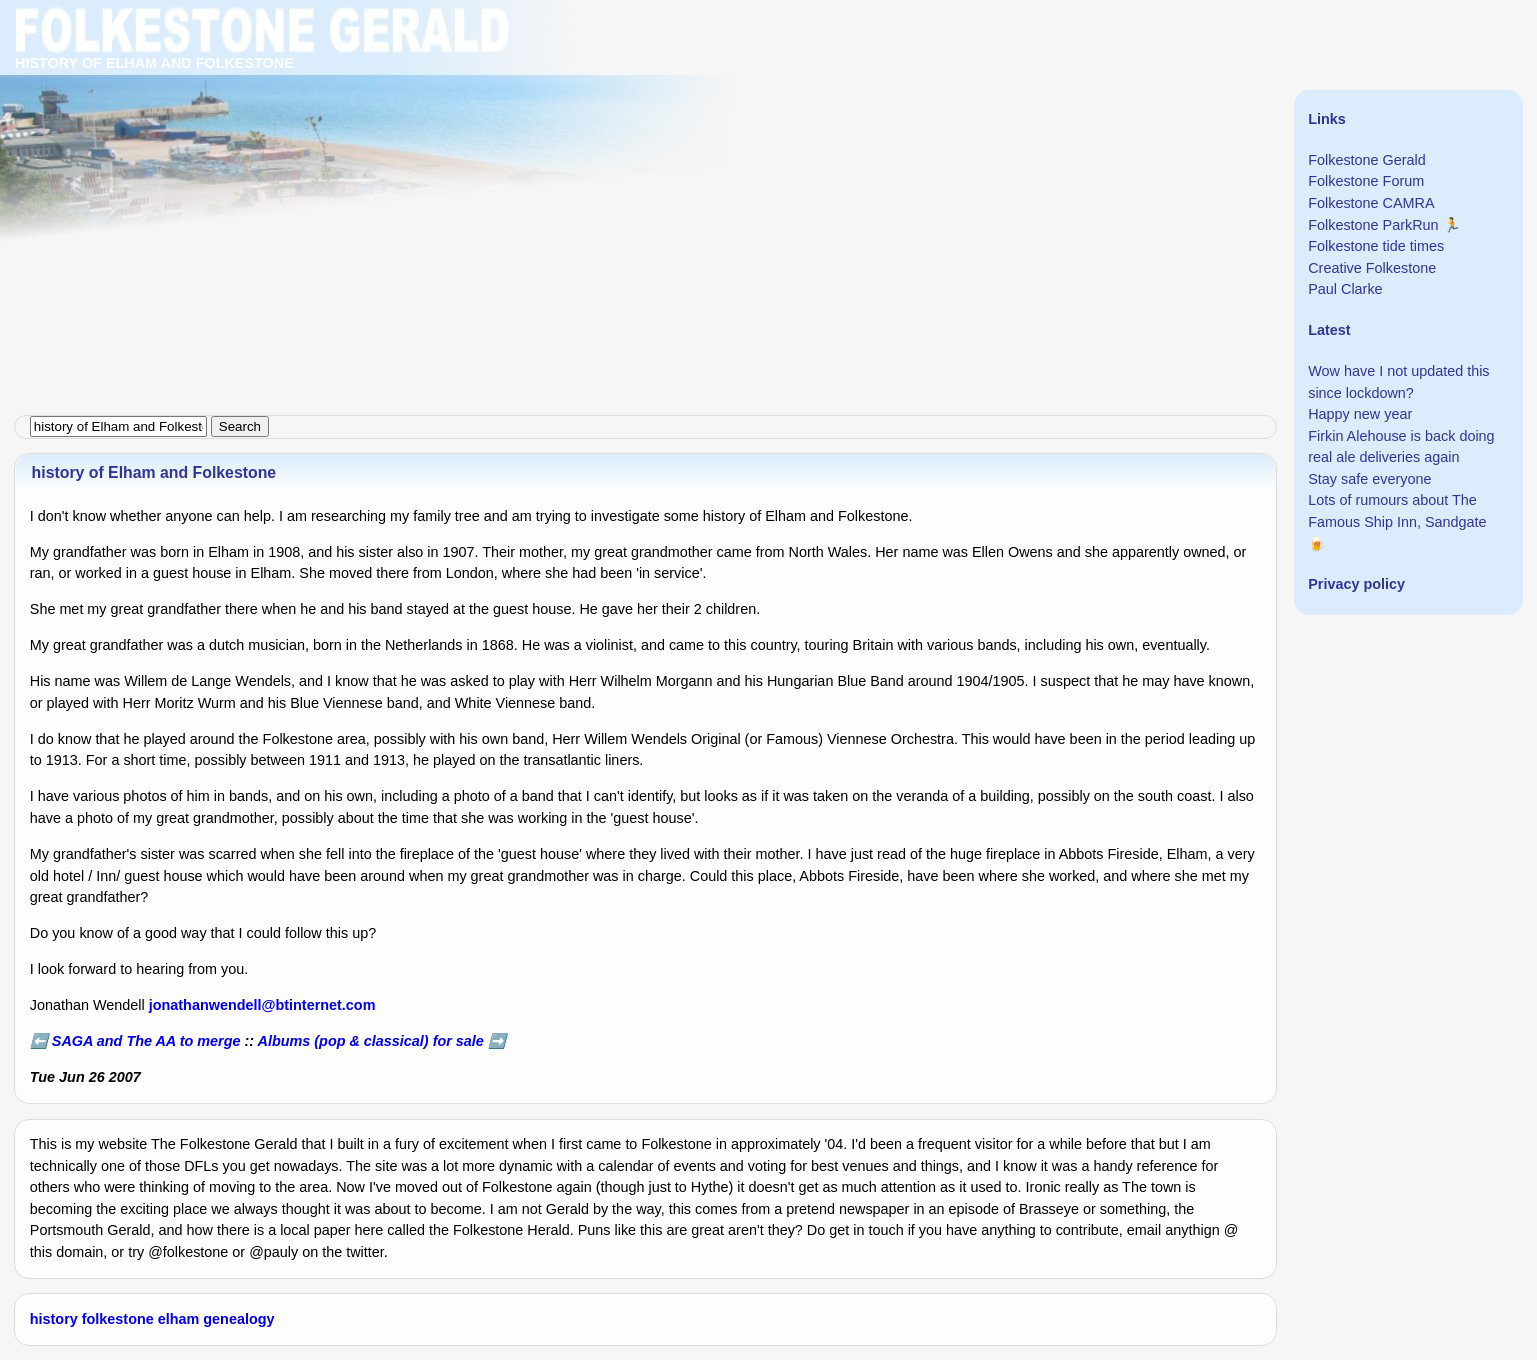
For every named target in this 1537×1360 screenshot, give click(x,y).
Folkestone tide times (1376, 246)
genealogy (238, 1319)
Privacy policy (1356, 584)
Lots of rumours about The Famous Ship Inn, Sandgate (1397, 511)
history (54, 1319)
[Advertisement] (600, 140)
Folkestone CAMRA (1371, 203)
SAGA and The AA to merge (146, 1041)
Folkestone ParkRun (1373, 225)
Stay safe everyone (1369, 479)
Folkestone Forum (1366, 181)
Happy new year (1360, 414)
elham (179, 1319)
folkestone (118, 1319)
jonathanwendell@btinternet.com (262, 1005)
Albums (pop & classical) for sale (371, 1041)
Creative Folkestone (1372, 268)
